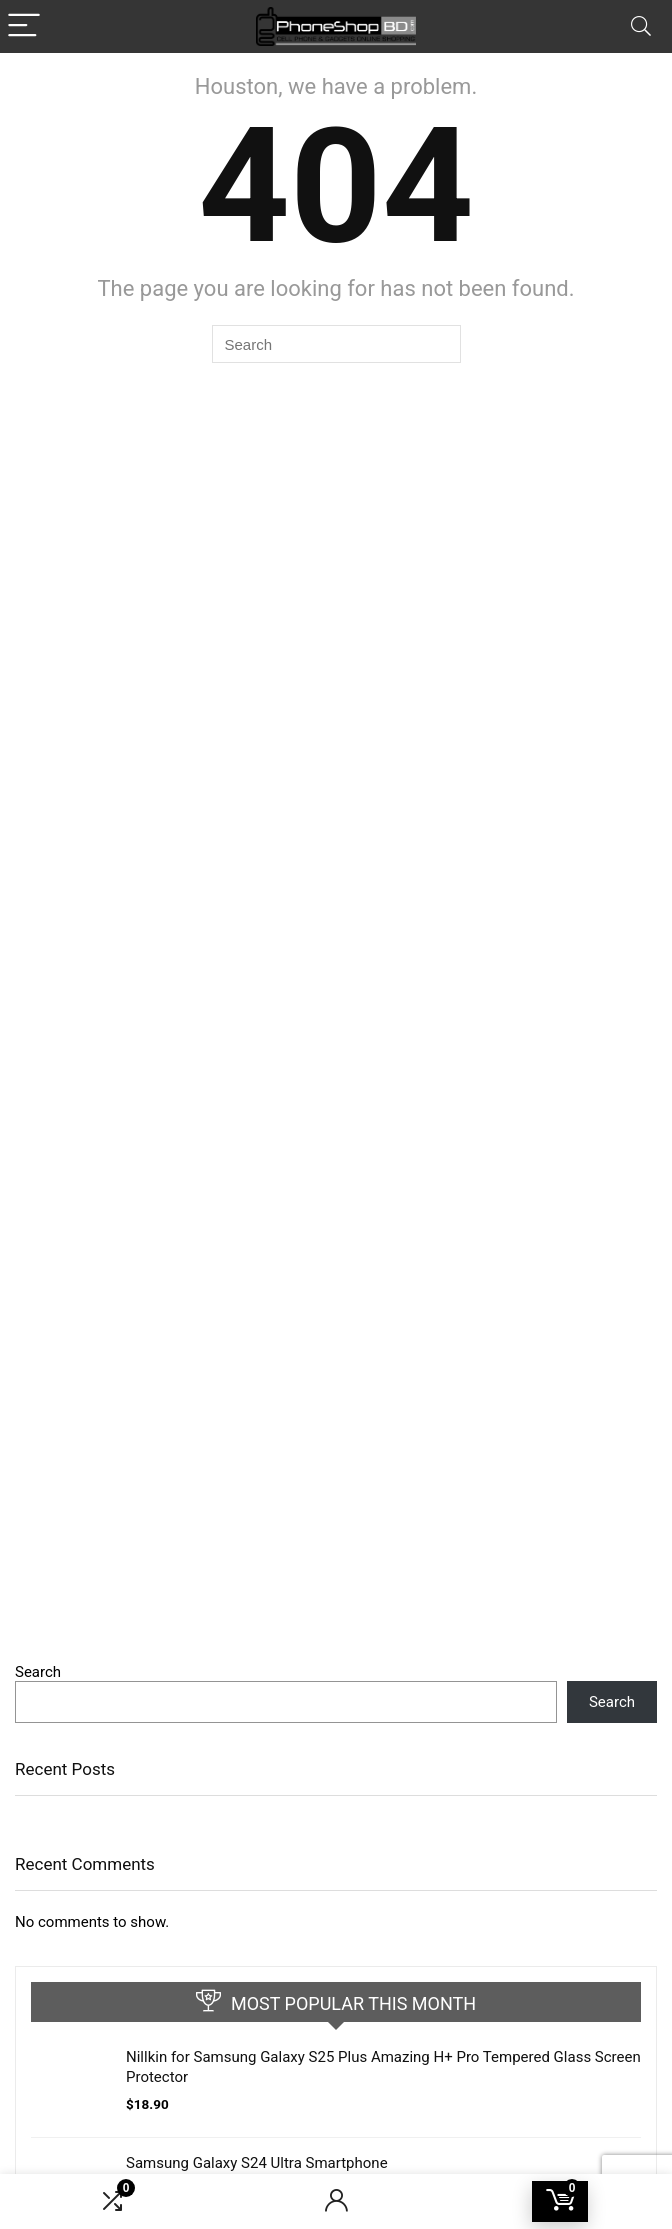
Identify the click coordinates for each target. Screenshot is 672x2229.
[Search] (641, 26)
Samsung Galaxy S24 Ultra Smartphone (257, 2163)
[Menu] (24, 26)
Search (38, 1672)
